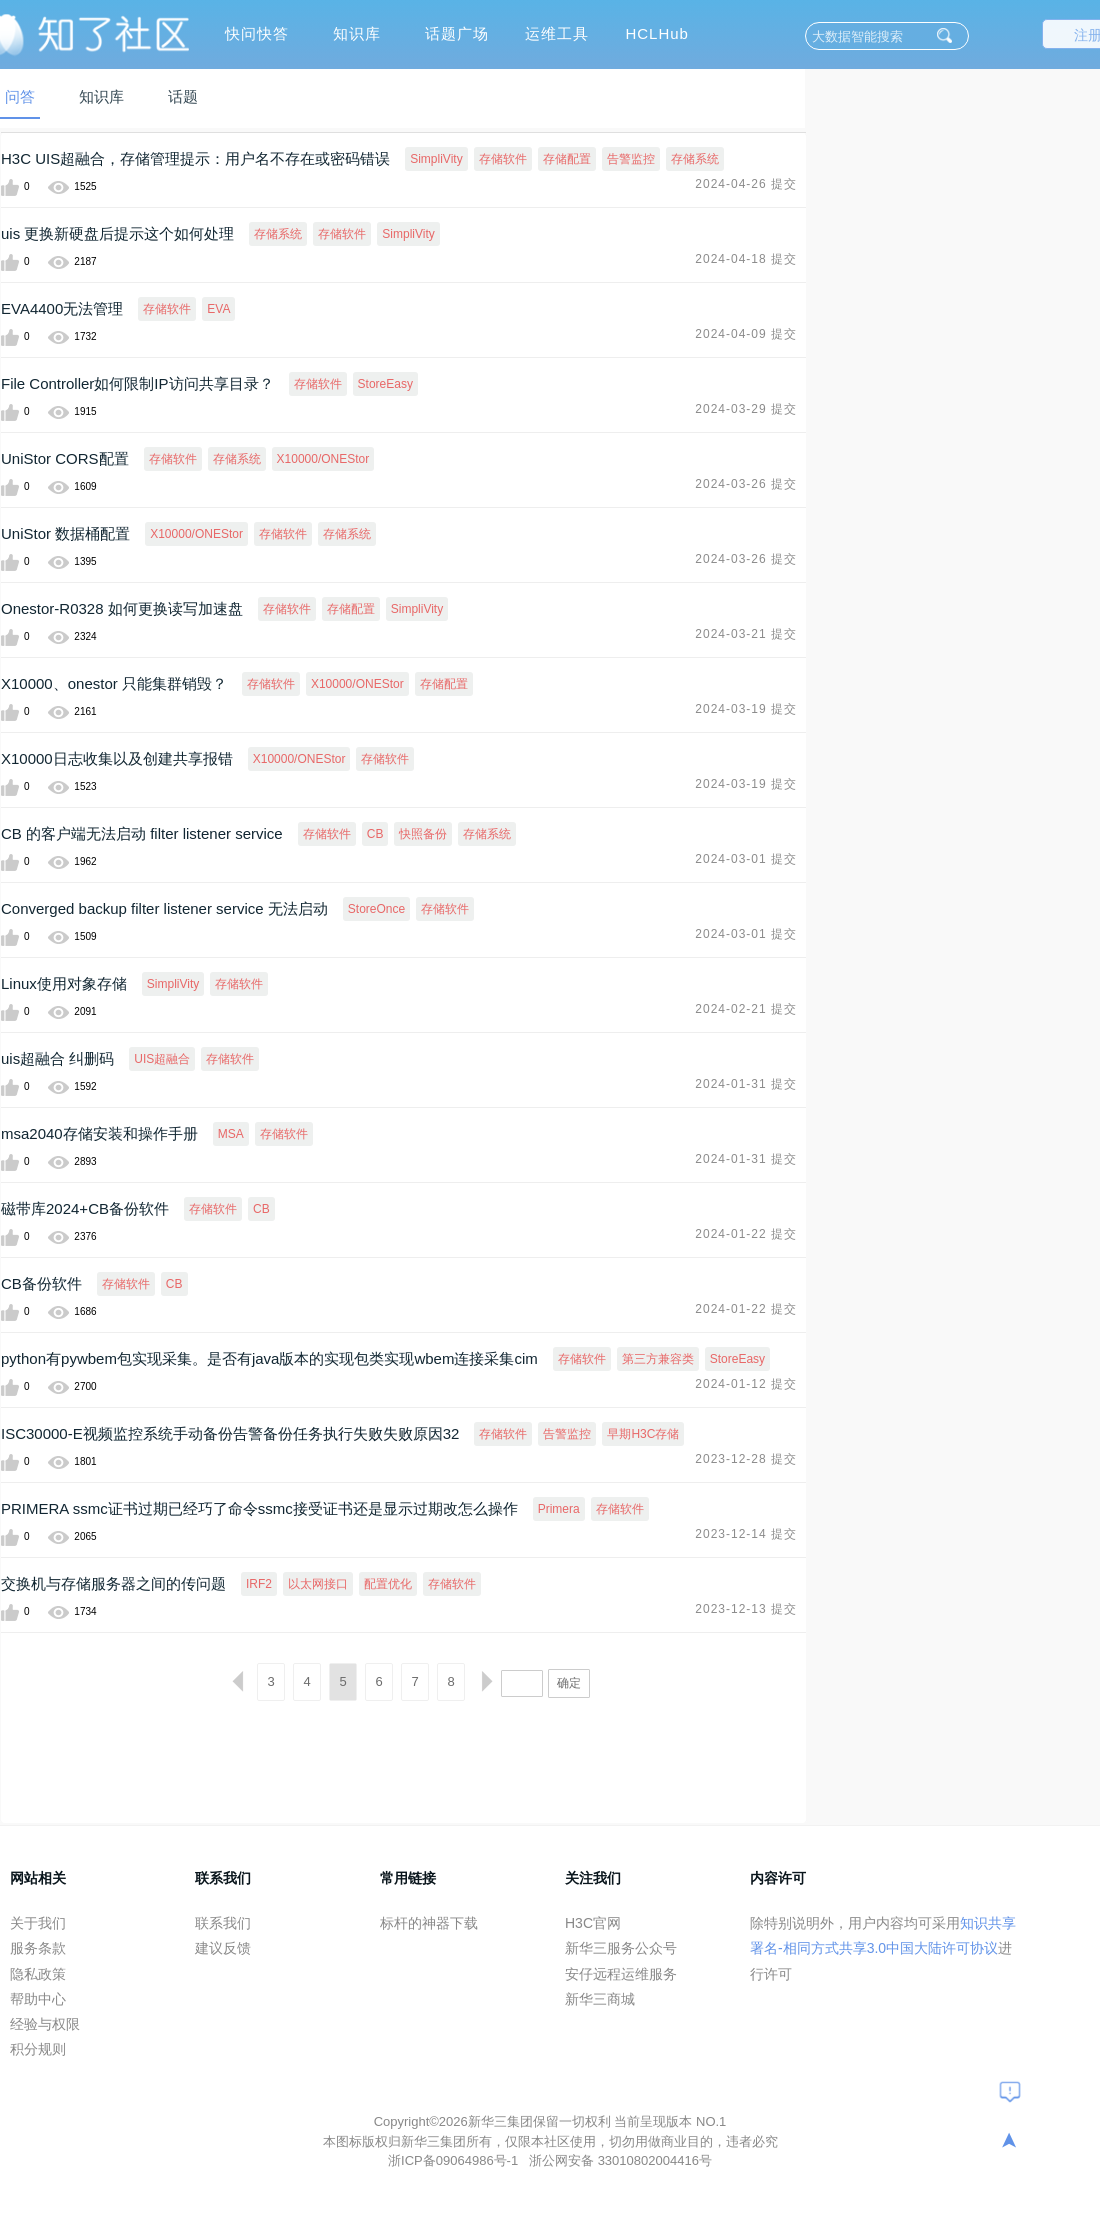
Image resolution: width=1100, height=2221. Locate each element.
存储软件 (503, 159)
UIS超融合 (162, 1059)
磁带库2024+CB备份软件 (85, 1208)
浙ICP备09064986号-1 (455, 2160)
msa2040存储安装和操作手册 (99, 1133)
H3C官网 (593, 1923)
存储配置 (567, 159)
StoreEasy (385, 384)
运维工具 (557, 33)
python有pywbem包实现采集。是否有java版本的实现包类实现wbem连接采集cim (269, 1358)
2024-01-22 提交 (746, 1234)
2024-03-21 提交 (746, 634)
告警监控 (631, 159)
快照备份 (423, 834)
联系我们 (223, 1923)
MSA (231, 1134)
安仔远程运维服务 (621, 1974)
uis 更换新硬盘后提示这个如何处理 (117, 233)
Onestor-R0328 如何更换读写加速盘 (122, 608)
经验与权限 (45, 2024)
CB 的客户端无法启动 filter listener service (142, 833)
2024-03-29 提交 (746, 409)
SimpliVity (436, 159)
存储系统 (695, 159)
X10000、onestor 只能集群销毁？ (114, 683)
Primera (559, 1509)
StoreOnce (376, 909)
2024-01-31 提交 (746, 1084)
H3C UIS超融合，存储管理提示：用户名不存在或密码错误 (195, 158)
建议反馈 (223, 1948)
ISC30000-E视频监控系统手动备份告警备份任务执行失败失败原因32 (230, 1433)
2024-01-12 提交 (746, 1384)
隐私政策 (38, 1974)
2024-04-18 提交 (746, 259)
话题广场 (457, 33)
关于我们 (38, 1923)
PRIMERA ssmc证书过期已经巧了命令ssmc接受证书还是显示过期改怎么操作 (259, 1508)
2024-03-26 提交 (746, 484)
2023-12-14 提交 (746, 1534)
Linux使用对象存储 (64, 983)
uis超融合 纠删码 (57, 1058)
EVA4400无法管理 (62, 308)
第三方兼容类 (658, 1359)
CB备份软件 (41, 1283)
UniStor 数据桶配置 (65, 533)
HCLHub (657, 33)
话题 (183, 96)
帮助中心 (38, 1999)
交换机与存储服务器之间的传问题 (113, 1583)
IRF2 (259, 1584)
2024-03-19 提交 (746, 709)
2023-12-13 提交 (746, 1609)
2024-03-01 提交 (746, 859)
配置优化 (388, 1584)
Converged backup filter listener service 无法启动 (164, 908)
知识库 (357, 33)
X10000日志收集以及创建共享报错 (117, 758)
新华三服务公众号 (621, 1948)
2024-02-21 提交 (746, 1009)
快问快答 (257, 33)
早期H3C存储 (643, 1434)
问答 (20, 96)
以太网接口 (318, 1584)
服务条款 (38, 1948)
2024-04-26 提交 (746, 184)
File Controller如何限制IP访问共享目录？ (137, 383)
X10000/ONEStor (323, 459)
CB (375, 834)
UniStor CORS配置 (65, 458)
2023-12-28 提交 (746, 1459)
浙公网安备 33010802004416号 (620, 2160)
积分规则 (38, 2049)
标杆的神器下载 (429, 1923)
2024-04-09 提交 (746, 334)
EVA (218, 309)
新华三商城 (600, 1999)
